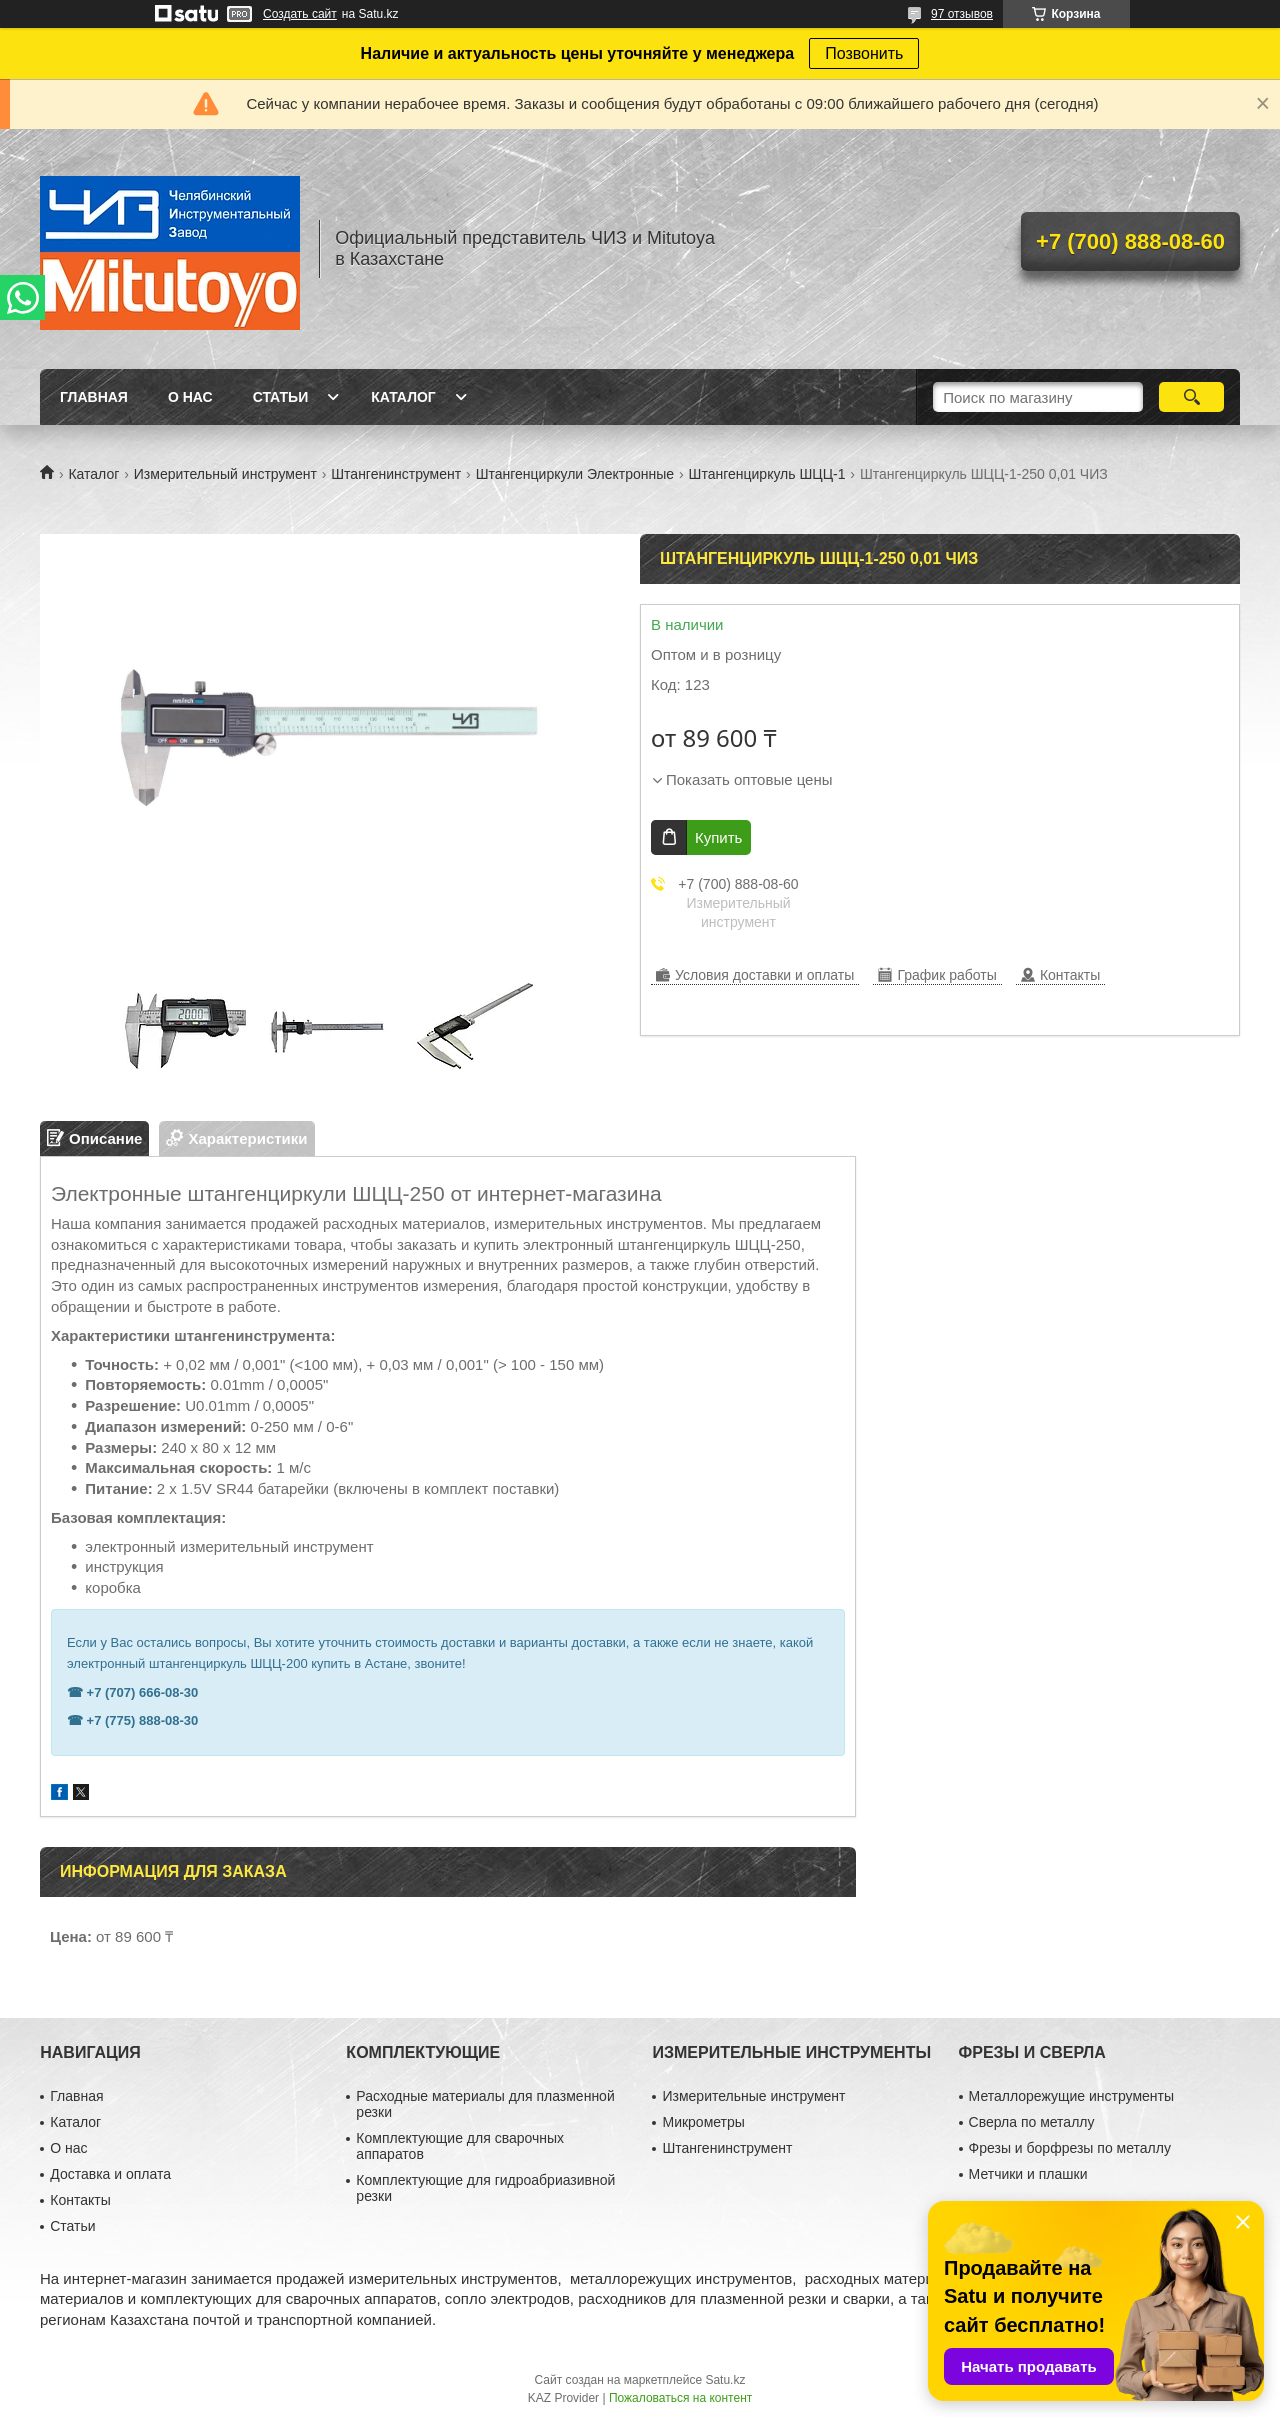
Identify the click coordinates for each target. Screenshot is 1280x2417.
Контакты (80, 2200)
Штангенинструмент (396, 474)
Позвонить (864, 53)
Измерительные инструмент (753, 2096)
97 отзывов (962, 14)
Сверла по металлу (1032, 2122)
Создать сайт (300, 14)
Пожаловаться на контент (680, 2398)
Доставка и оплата (110, 2174)
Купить (718, 837)
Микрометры (703, 2122)
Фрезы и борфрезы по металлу (1070, 2148)
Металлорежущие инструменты (1071, 2096)
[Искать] (1191, 397)
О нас (190, 397)
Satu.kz (725, 2380)
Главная (94, 397)
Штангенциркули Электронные (575, 474)
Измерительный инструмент (225, 474)
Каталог (403, 397)
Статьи (281, 397)
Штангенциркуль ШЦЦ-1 (767, 474)
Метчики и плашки (1028, 2174)
